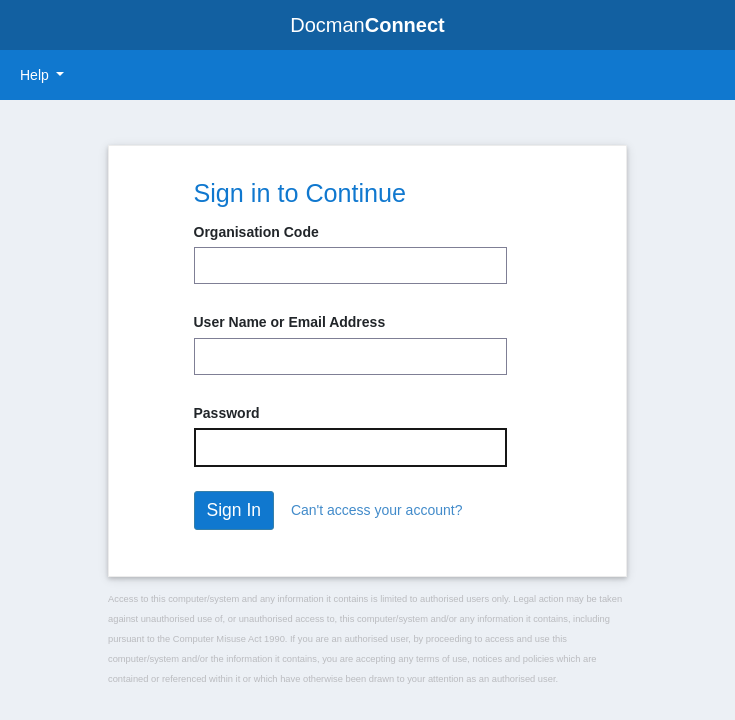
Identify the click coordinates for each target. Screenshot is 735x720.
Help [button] (36, 75)
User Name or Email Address (290, 322)
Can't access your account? (377, 510)
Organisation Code (256, 232)
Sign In (234, 510)
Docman (367, 25)
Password (227, 413)
